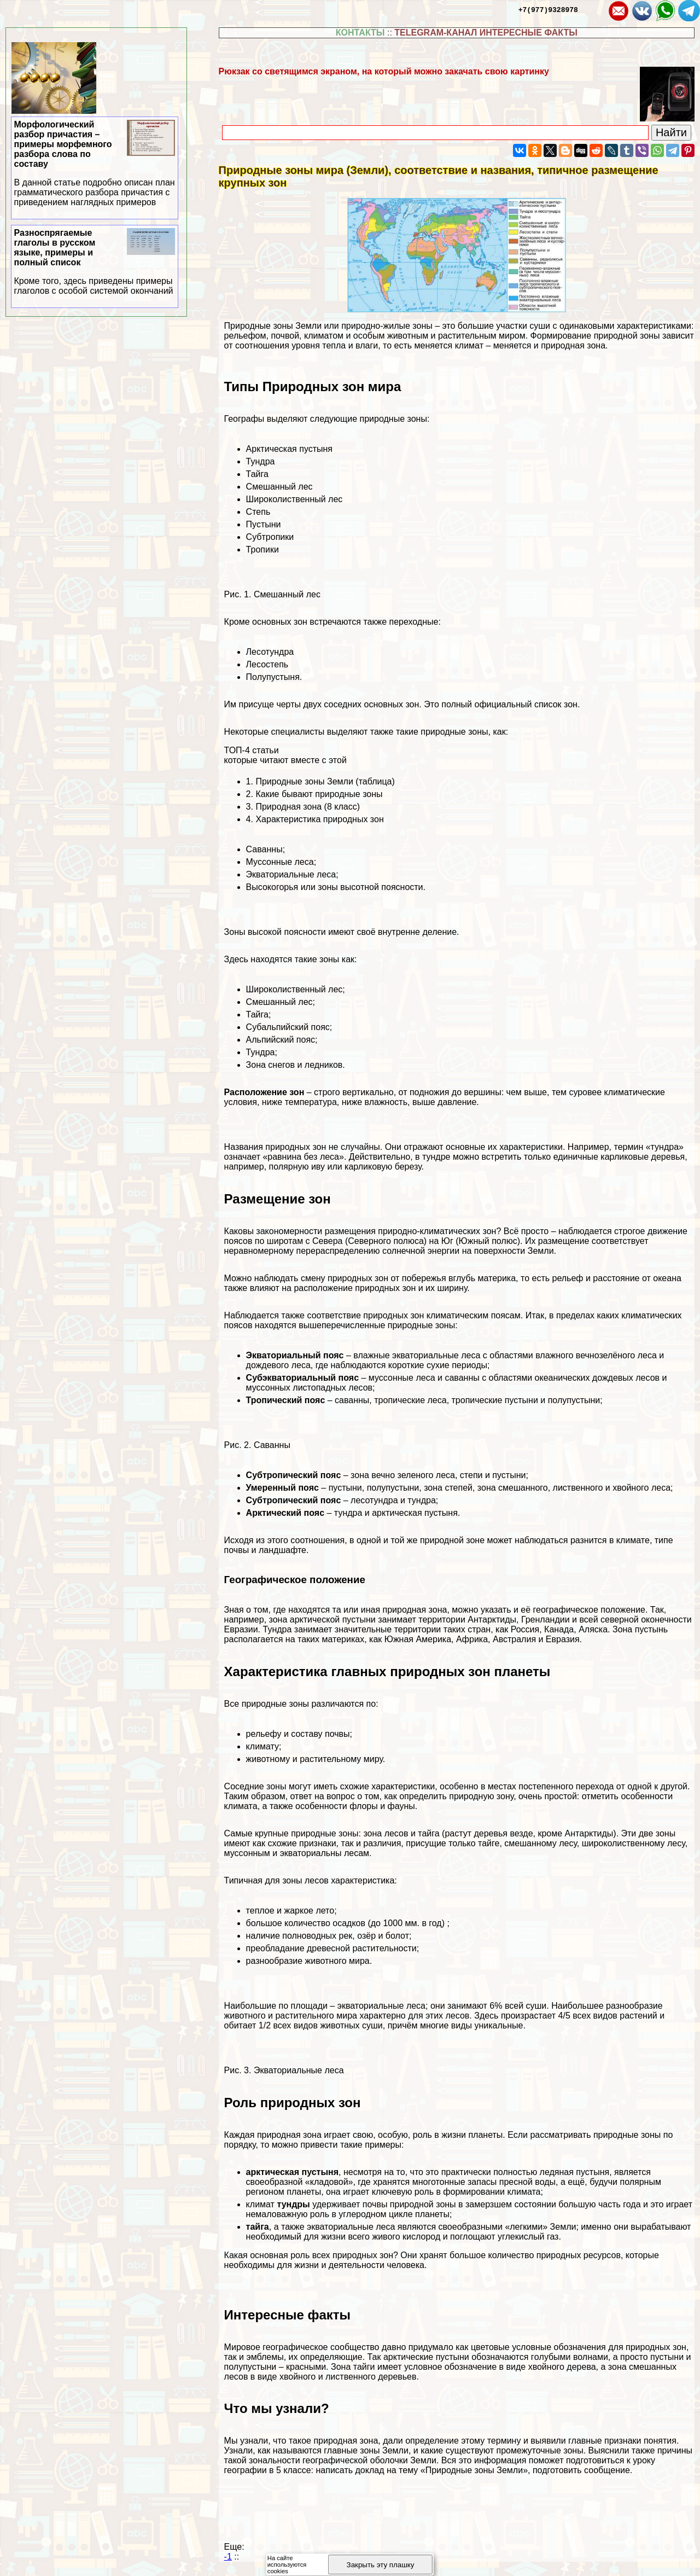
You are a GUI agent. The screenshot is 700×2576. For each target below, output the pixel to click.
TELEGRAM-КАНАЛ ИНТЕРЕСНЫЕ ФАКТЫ (486, 32)
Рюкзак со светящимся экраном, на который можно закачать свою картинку (384, 71)
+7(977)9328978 (548, 9)
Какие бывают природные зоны (318, 794)
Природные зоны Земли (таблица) (324, 781)
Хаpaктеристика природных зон (319, 819)
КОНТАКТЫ (360, 32)
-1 (228, 2556)
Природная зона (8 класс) (307, 806)
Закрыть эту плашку (381, 2565)
